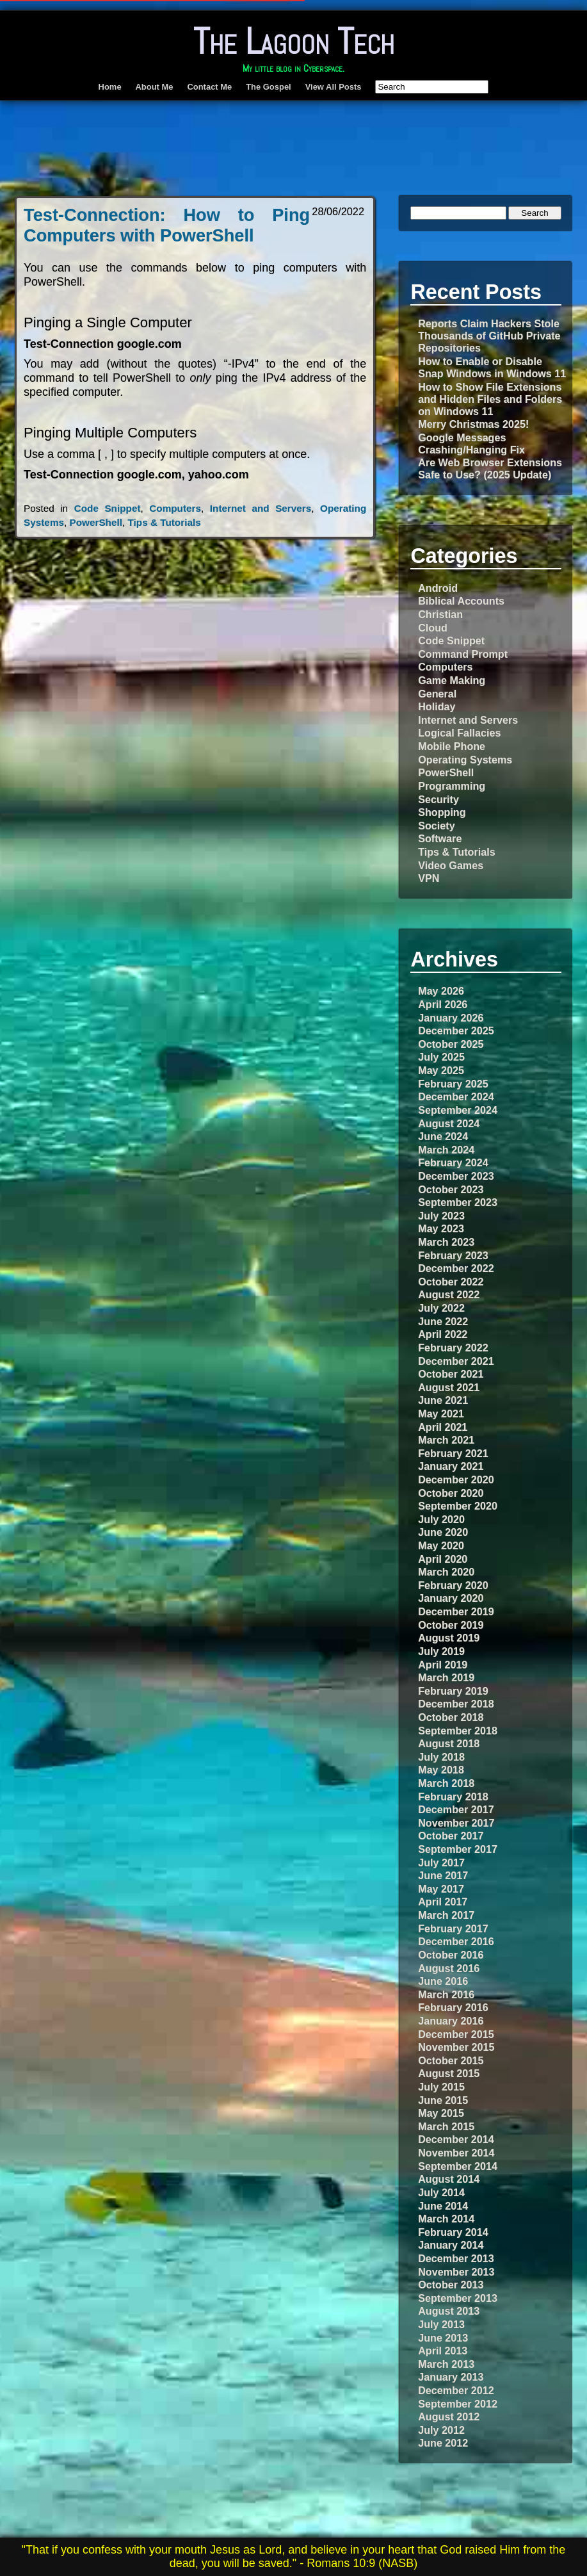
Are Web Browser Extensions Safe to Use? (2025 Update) (490, 468)
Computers (175, 508)
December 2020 (456, 1479)
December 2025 (456, 1030)
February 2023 (453, 1255)
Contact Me (209, 87)
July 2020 (441, 1519)
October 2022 (450, 1281)
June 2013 (443, 2338)
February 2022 (453, 1347)
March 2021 (446, 1440)
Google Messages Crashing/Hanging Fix (471, 443)
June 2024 (443, 1136)
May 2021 (441, 1413)
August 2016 (448, 1968)
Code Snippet (107, 508)
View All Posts (333, 87)
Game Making (451, 680)
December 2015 (456, 2034)
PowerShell (96, 522)
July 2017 (441, 1862)
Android (438, 588)
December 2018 (456, 1703)
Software (440, 838)
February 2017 (453, 1928)
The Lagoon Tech (293, 41)
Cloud (432, 627)
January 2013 (450, 2377)
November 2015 (456, 2047)
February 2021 (453, 1453)
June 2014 (443, 2206)
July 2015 (441, 2086)
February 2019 (453, 1691)
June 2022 (443, 1321)
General (437, 693)
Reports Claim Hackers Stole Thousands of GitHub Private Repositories (489, 336)
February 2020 (453, 1585)
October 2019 (450, 1625)
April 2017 (442, 1901)
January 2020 (450, 1598)
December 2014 (456, 2139)
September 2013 (457, 2298)
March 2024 (446, 1149)
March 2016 (446, 1994)
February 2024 (453, 1162)
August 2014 (448, 2179)
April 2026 (442, 1004)
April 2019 (442, 1664)
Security (438, 799)
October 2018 (450, 1717)
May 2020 (441, 1545)
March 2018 (446, 1783)
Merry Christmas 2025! (473, 424)
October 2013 (450, 2284)
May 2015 (441, 2113)
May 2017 (441, 1889)
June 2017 (443, 1875)
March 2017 (446, 1915)
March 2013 (446, 2364)
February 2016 (453, 2007)
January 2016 (450, 2020)
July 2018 (441, 1757)
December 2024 (456, 1096)
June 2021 (443, 1400)
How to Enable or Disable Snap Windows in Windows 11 (492, 367)
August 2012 (448, 2416)
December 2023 (456, 1176)
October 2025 (450, 1044)
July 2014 (441, 2192)
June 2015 (443, 2100)
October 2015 (450, 2060)
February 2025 (453, 1083)
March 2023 (446, 1242)
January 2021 (450, 1466)
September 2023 (457, 1202)
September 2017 (457, 1849)
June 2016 (443, 1981)
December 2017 (456, 1809)
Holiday (436, 706)
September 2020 (457, 1506)
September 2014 (457, 2166)
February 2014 (453, 2232)
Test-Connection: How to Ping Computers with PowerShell (167, 225)
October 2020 (450, 1493)
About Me (154, 87)
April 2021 (442, 1427)
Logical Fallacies (459, 732)
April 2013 (442, 2350)
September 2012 (457, 2403)
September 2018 (457, 1730)
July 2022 (441, 1308)
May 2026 (441, 991)
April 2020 (442, 1559)
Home (110, 87)
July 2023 (441, 1215)
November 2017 (456, 1823)
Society (436, 825)
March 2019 (446, 1677)
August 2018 (448, 1743)
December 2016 (456, 1941)
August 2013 (448, 2311)
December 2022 (456, 1268)
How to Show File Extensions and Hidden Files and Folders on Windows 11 (490, 399)
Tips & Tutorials (163, 522)
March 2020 (446, 1571)
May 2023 (441, 1228)
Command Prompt (463, 654)
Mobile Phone (451, 746)
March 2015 (446, 2126)
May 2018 (441, 1769)
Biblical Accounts (461, 601)
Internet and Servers (260, 508)
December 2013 (456, 2258)
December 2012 (456, 2390)
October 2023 (450, 1189)
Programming (451, 786)
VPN (428, 878)
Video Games (450, 865)
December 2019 (456, 1611)
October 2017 (450, 1835)
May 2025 (441, 1070)
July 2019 (441, 1651)
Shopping (441, 812)
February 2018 (453, 1796)
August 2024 (448, 1123)
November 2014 (456, 2152)
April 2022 (442, 1334)
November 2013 (456, 2272)
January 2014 (450, 2245)
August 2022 (448, 1294)
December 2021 (456, 1361)
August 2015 (448, 2073)
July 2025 (441, 1057)
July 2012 (441, 2430)
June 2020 (443, 1532)
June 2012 (443, 2443)
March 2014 (446, 2218)
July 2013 (441, 2324)
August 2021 (448, 1387)
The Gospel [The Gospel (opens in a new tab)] (268, 87)
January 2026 (450, 1017)
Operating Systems (465, 759)
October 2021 (450, 1374)
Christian (440, 614)
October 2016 (450, 1955)
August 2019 (448, 1637)
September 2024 (457, 1110)
